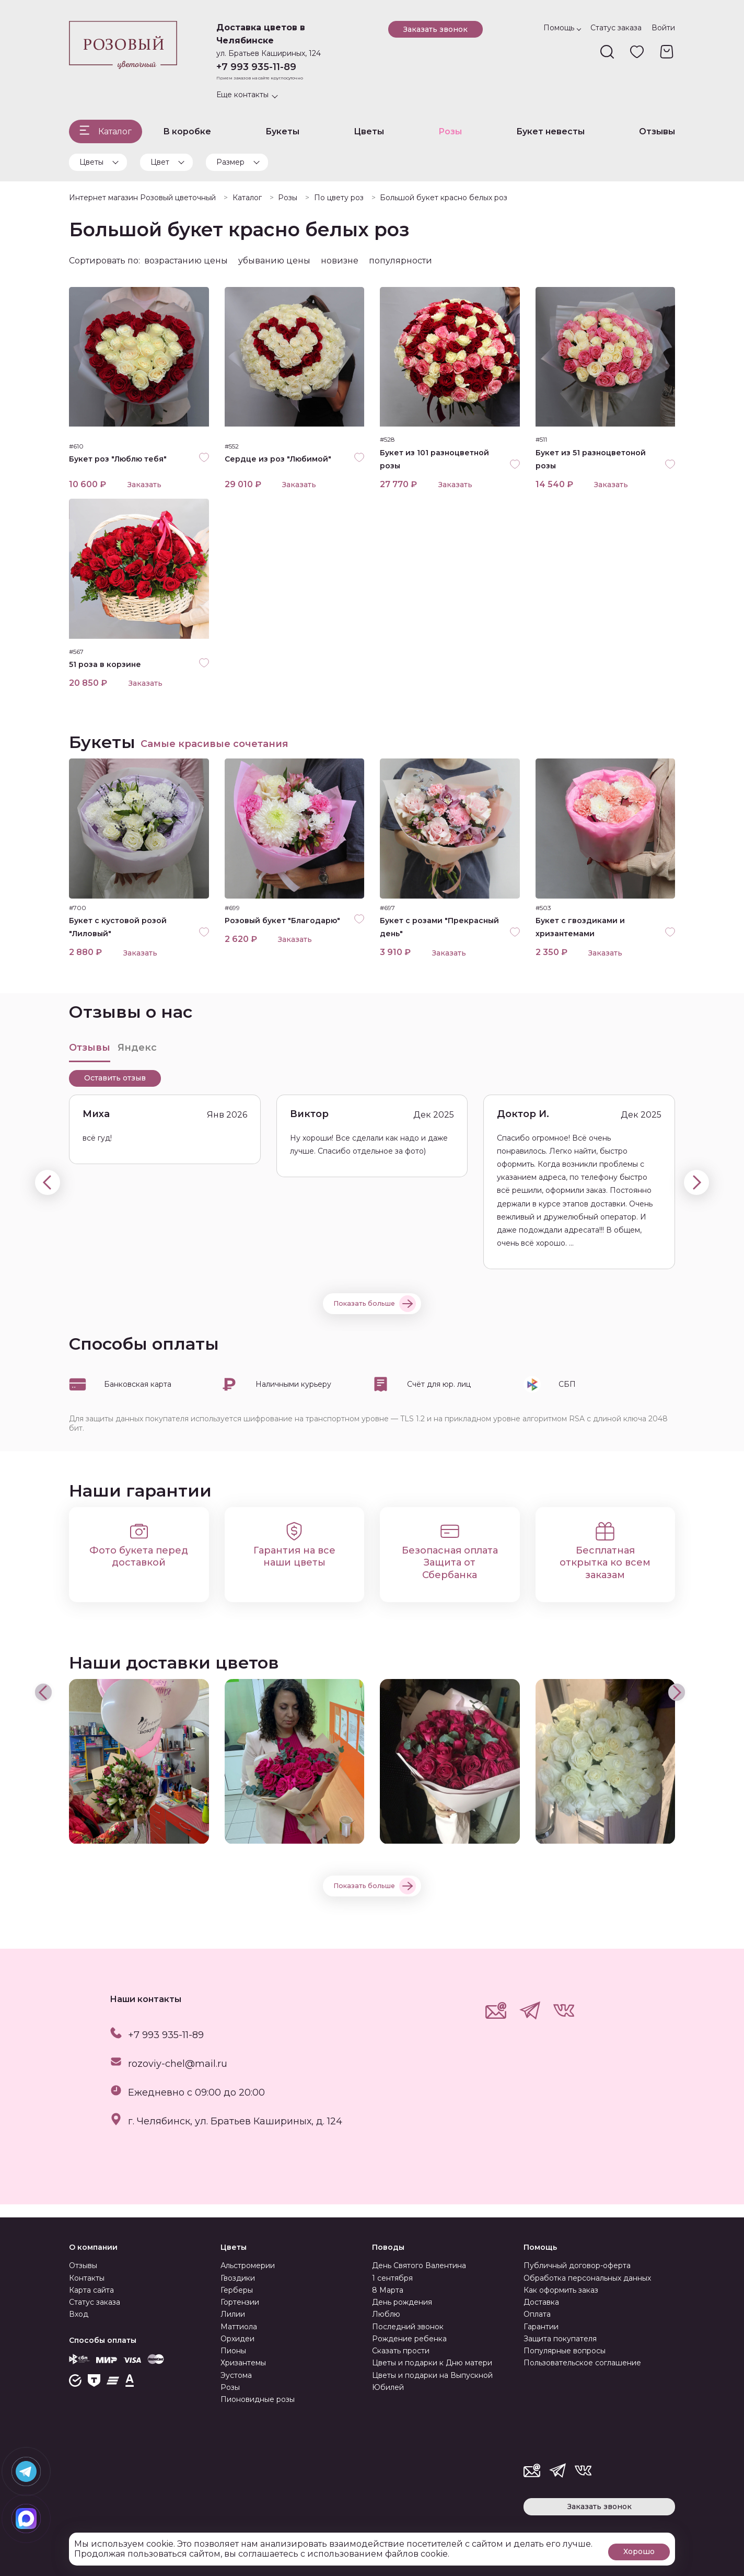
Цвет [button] (159, 162)
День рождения (402, 2302)
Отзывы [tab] (89, 1060)
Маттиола (238, 2326)
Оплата (537, 2314)
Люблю (386, 2314)
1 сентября (392, 2278)
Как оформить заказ (561, 2290)
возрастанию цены (186, 261)
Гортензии (239, 2302)
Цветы (369, 131)
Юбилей (388, 2387)
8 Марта (387, 2290)
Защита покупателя (560, 2338)
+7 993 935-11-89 (256, 67)
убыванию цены (274, 261)
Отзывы (657, 131)
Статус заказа (616, 27)
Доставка (541, 2302)
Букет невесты (550, 131)
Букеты (282, 131)
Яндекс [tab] (137, 1060)
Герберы (236, 2290)
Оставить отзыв (115, 1091)
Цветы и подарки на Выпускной (432, 2375)
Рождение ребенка (409, 2338)
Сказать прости (400, 2350)
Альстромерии (247, 2265)
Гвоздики (237, 2278)
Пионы (233, 2350)
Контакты (86, 2278)
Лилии (232, 2314)
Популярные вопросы (565, 2350)
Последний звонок (408, 2326)
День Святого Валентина (419, 2265)
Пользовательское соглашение (582, 2362)
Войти (663, 27)
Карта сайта (91, 2290)
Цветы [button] (91, 162)
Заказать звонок (435, 29)
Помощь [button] (558, 27)
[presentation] (47, 1195)
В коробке (187, 131)
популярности (400, 261)
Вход (78, 2314)
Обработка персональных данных (587, 2278)
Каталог (115, 131)
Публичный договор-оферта (577, 2265)
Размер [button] (230, 162)
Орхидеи (237, 2338)
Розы (450, 131)
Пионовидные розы (257, 2399)
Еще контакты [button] (242, 94)
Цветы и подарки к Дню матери (432, 2362)
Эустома (236, 2375)
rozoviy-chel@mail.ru (177, 2076)
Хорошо (639, 2550)
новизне (339, 261)
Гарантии (541, 2326)
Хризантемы (243, 2362)
